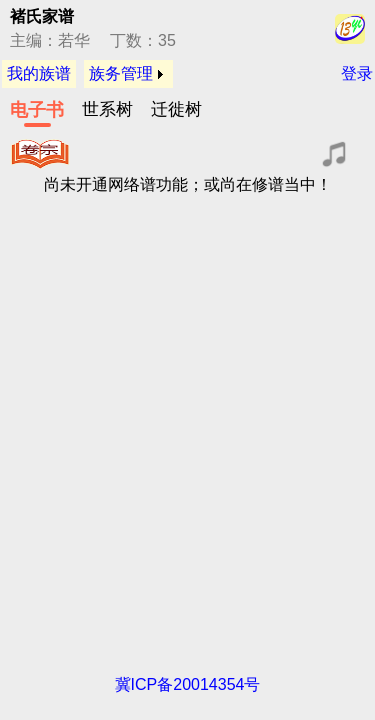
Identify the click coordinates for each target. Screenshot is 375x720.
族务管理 (121, 73)
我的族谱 (39, 73)
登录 (357, 73)
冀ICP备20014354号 (188, 684)
